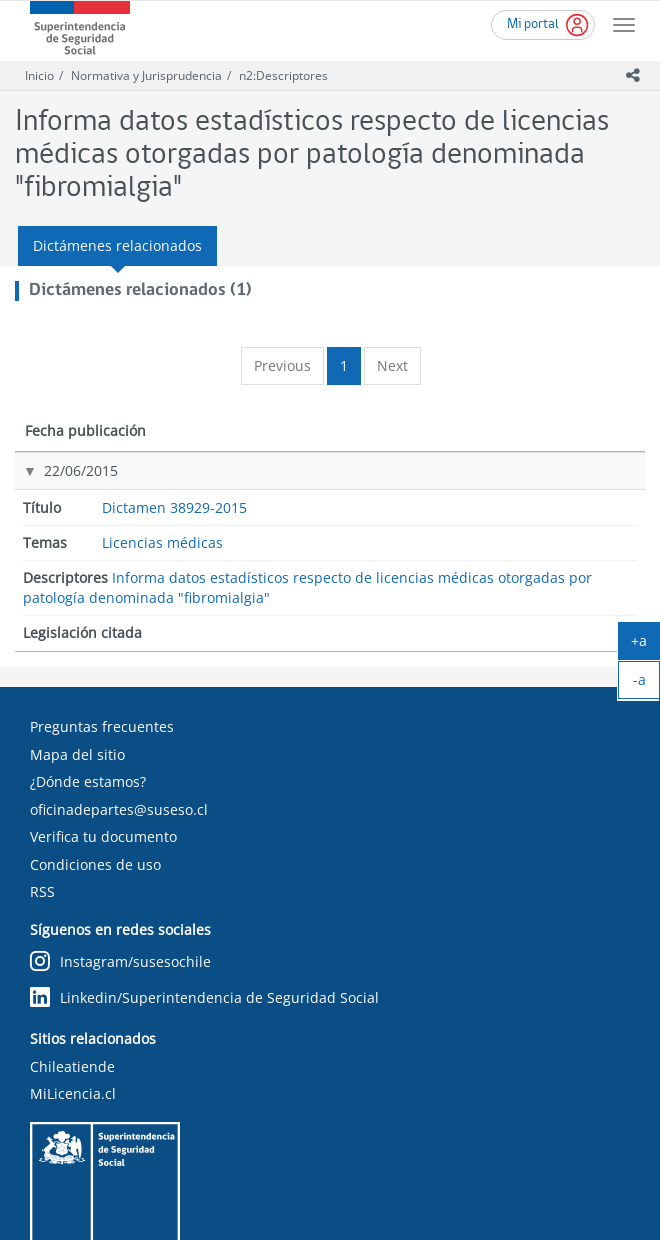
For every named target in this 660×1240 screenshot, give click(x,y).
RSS (42, 812)
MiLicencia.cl (73, 1014)
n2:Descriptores (283, 75)
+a (645, 645)
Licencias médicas (261, 501)
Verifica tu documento (103, 757)
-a (647, 684)
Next (392, 365)
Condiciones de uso (95, 785)
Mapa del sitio (77, 675)
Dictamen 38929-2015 (167, 500)
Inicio (39, 75)
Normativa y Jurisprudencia (146, 75)
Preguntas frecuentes (102, 647)
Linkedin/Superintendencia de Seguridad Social (204, 918)
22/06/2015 (60, 490)
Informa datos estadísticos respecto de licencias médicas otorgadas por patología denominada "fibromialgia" (425, 519)
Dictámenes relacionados (117, 245)
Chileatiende (72, 987)
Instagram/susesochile (120, 882)
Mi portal (533, 24)
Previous (282, 365)
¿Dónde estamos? (88, 702)
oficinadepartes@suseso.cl (119, 730)
